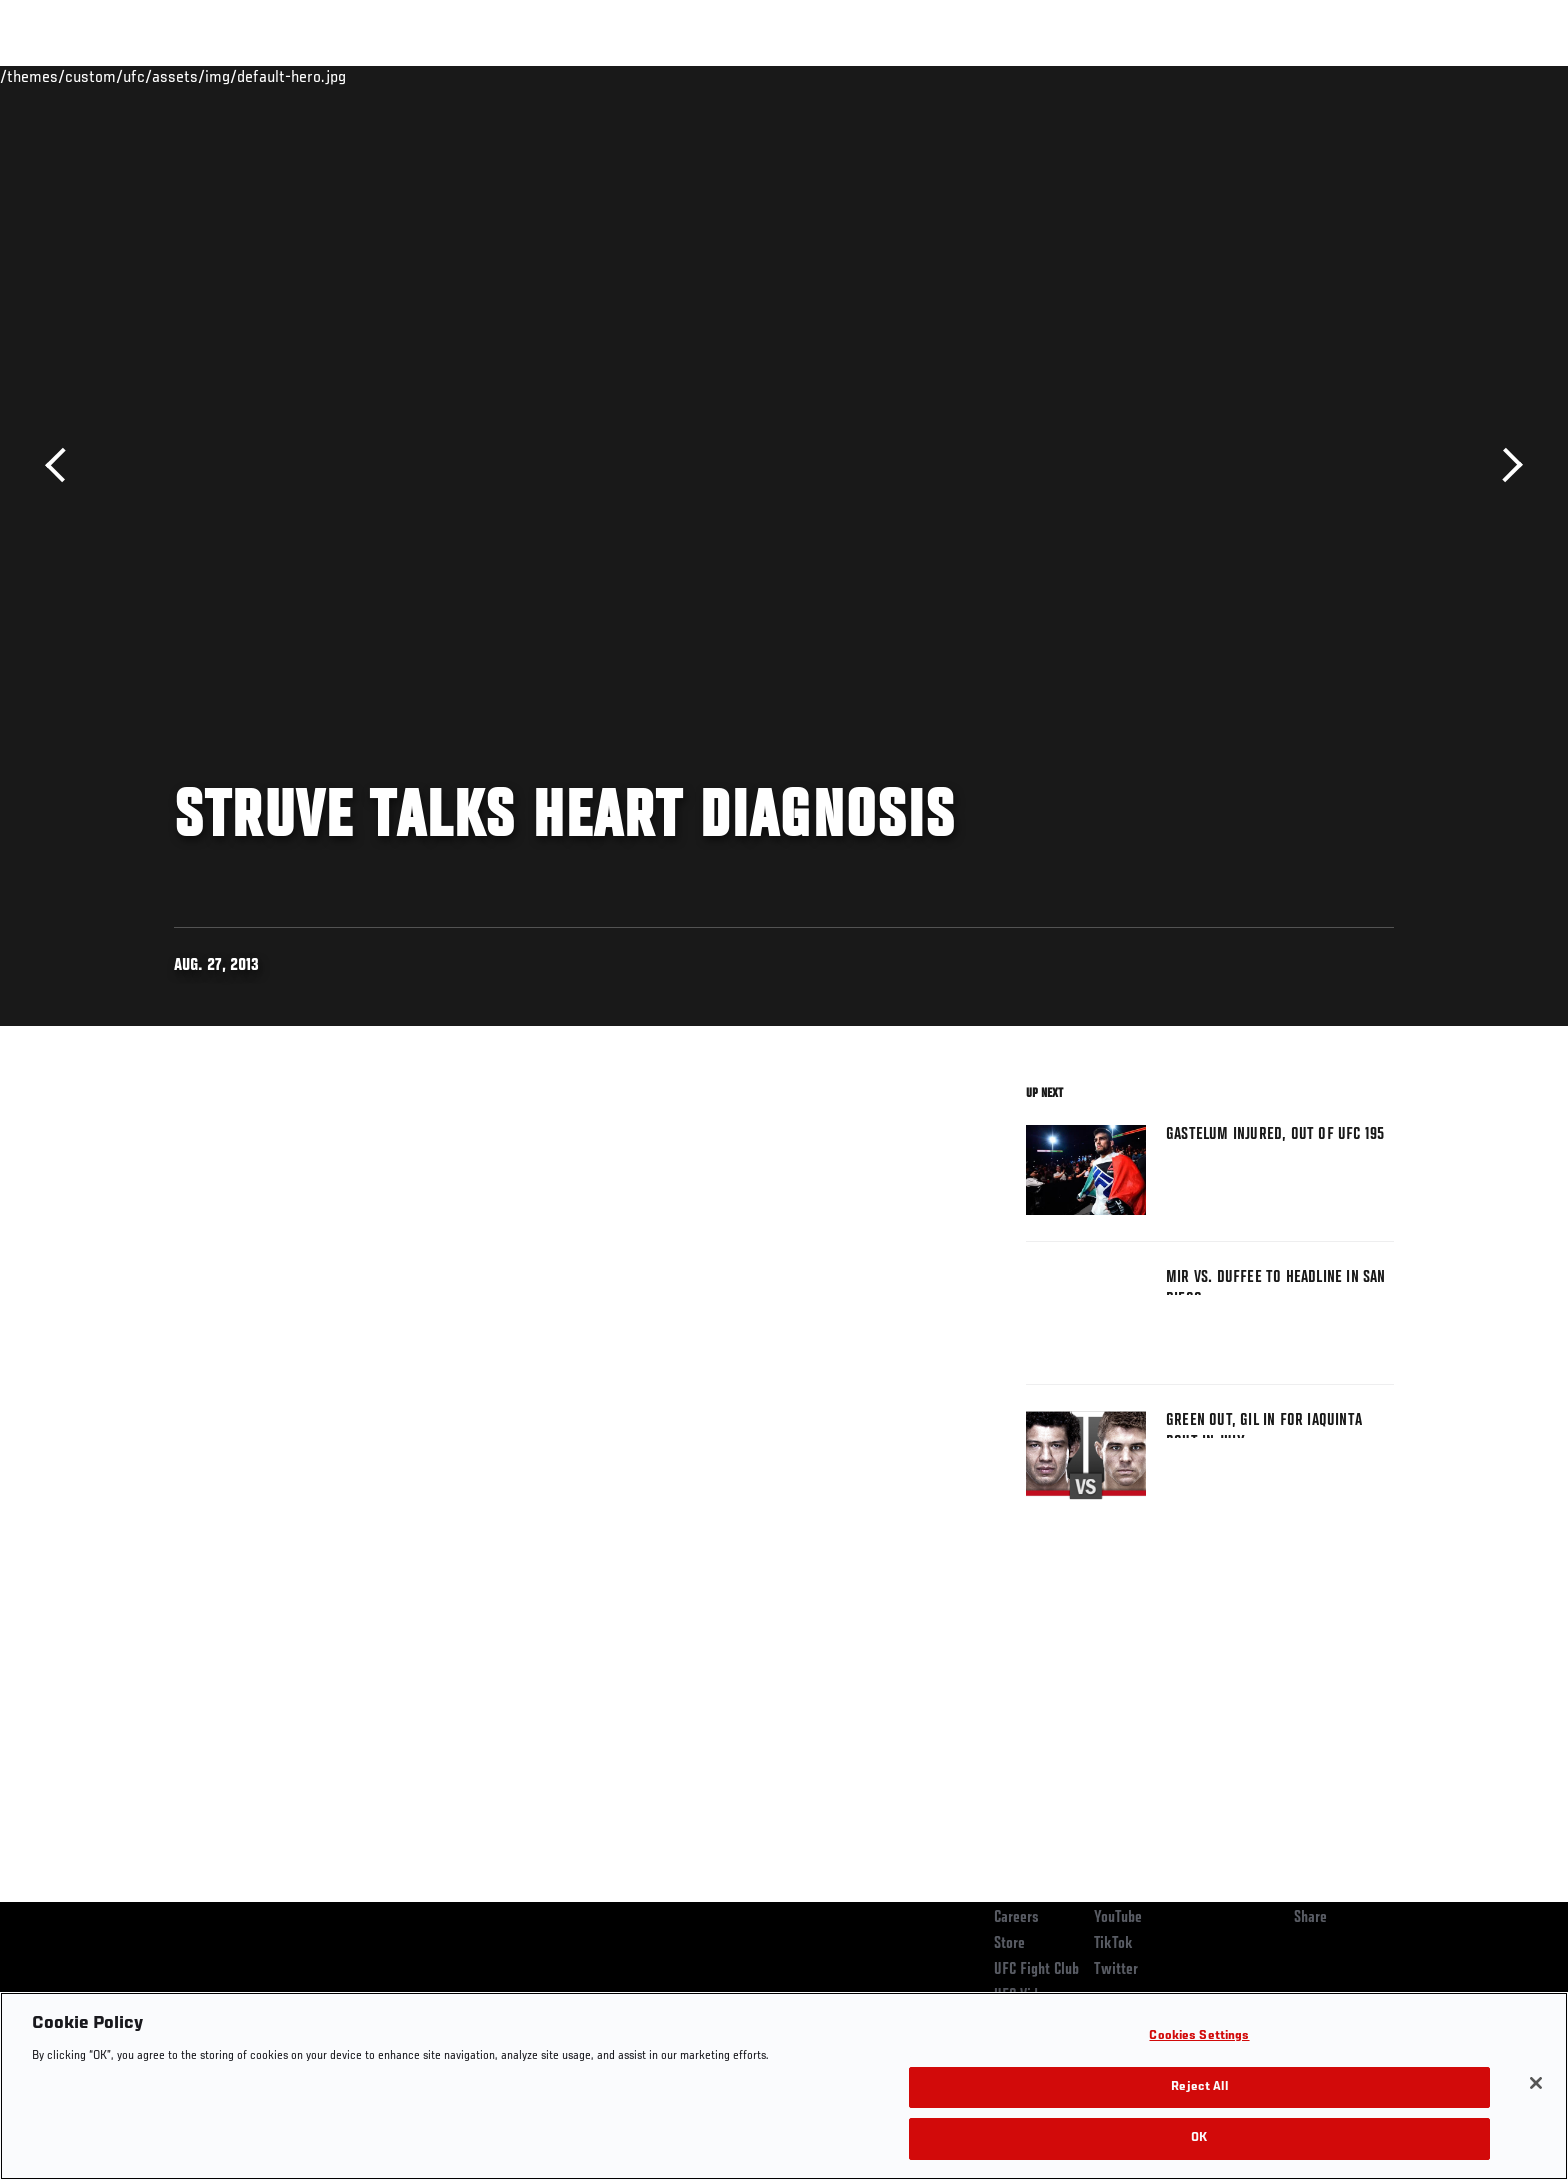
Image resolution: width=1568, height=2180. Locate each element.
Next (1505, 465)
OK (1199, 2138)
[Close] (1536, 2083)
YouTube (1118, 1918)
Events (151, 76)
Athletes (325, 76)
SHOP (1350, 76)
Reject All (1199, 2087)
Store (1009, 1944)
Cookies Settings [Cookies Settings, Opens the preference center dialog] (1199, 2036)
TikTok (1113, 1944)
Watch (1165, 76)
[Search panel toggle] (1405, 76)
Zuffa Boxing (1261, 76)
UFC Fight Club (1036, 1970)
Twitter (1116, 1970)
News (403, 76)
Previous (62, 465)
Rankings (236, 76)
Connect (1084, 76)
